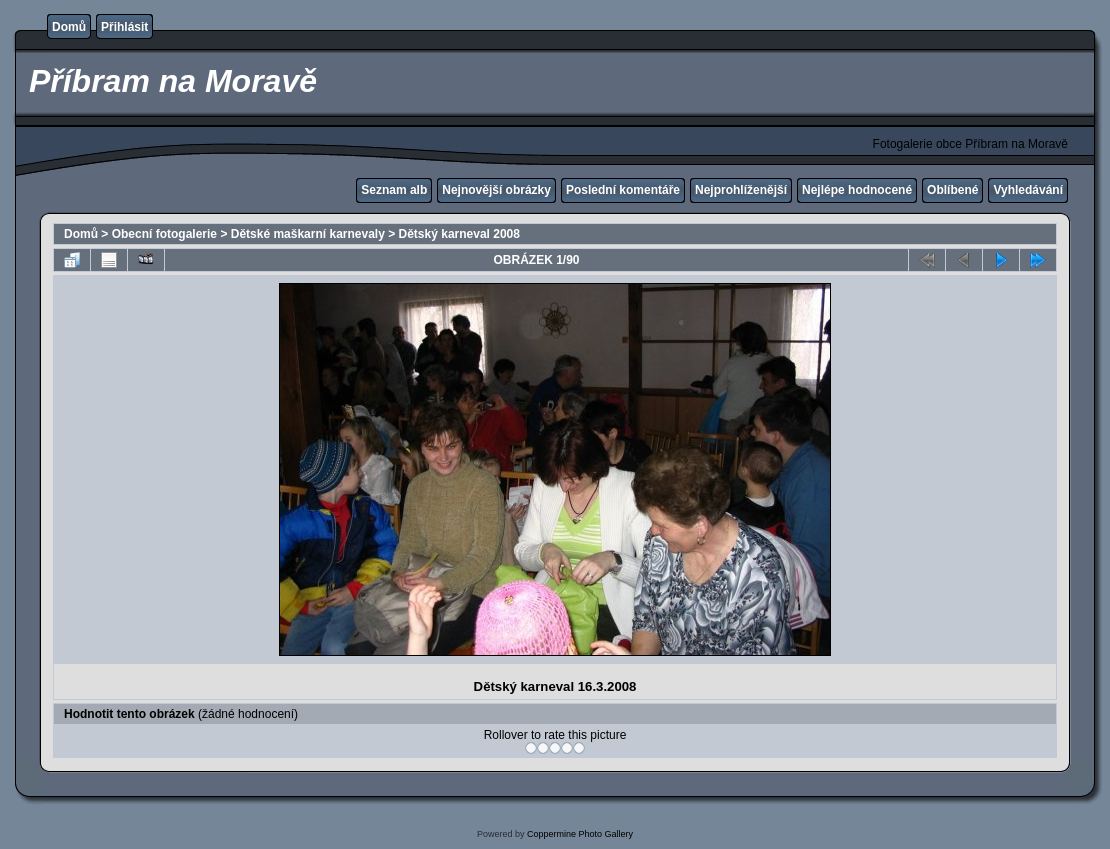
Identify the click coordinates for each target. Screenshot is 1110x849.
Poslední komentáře (623, 190)
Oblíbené (952, 190)
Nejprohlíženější (741, 190)
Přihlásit (124, 27)
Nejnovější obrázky (496, 190)
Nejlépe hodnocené (857, 190)
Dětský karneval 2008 (459, 234)
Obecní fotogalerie (164, 234)
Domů (69, 27)
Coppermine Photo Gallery (580, 834)
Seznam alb (394, 190)
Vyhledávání (1028, 190)
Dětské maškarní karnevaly (308, 234)
